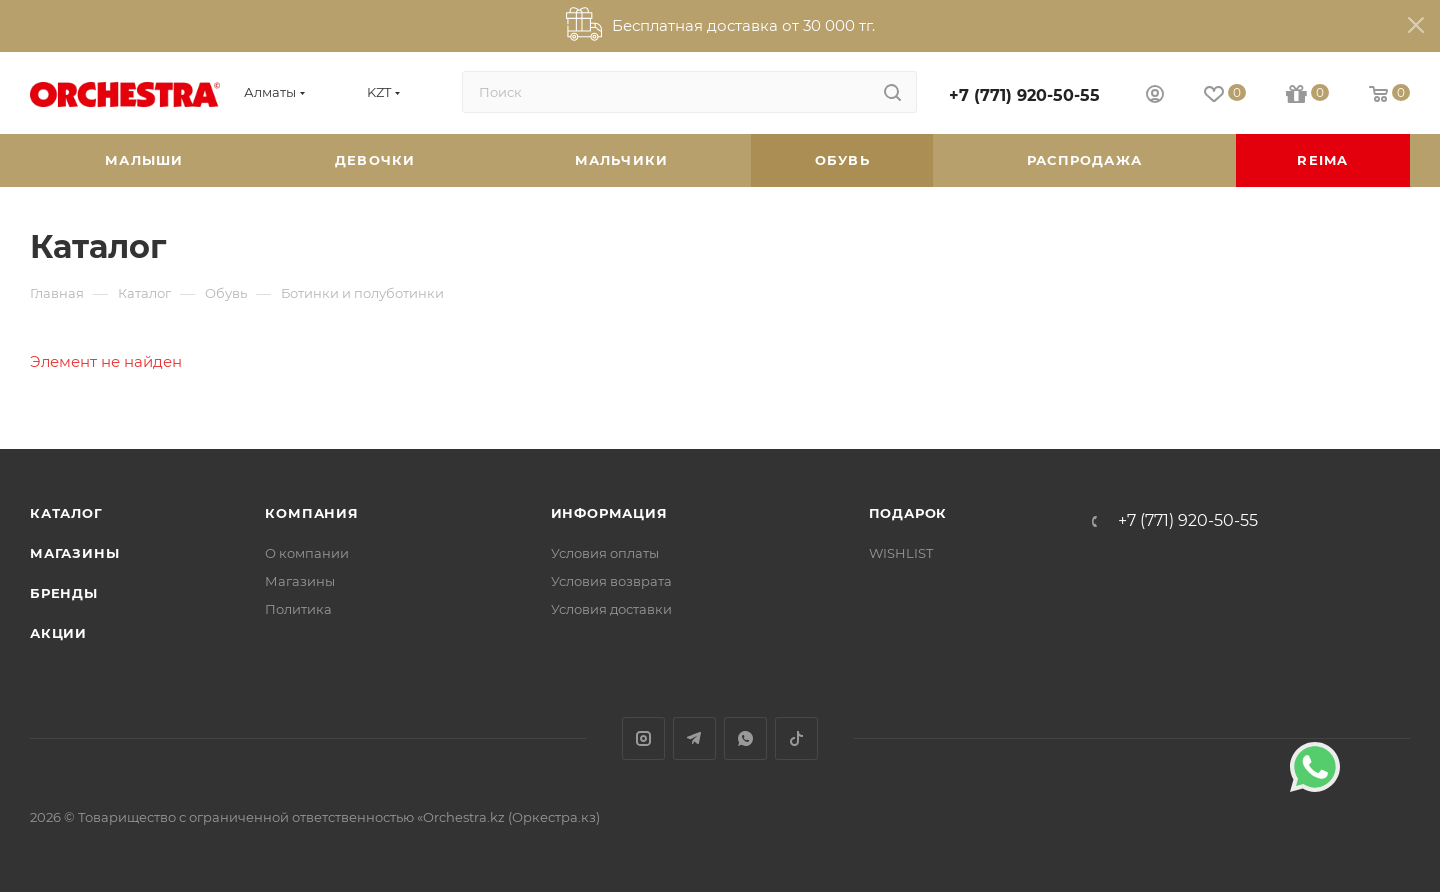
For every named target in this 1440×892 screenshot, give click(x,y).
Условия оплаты (605, 553)
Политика (298, 609)
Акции (58, 633)
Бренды (64, 593)
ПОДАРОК (908, 513)
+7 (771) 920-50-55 (1024, 95)
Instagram (643, 738)
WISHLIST (901, 553)
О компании (307, 553)
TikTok (796, 738)
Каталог (66, 513)
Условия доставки (611, 609)
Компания (311, 513)
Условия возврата (611, 581)
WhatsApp (745, 738)
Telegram (694, 738)
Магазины (74, 553)
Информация (609, 513)
